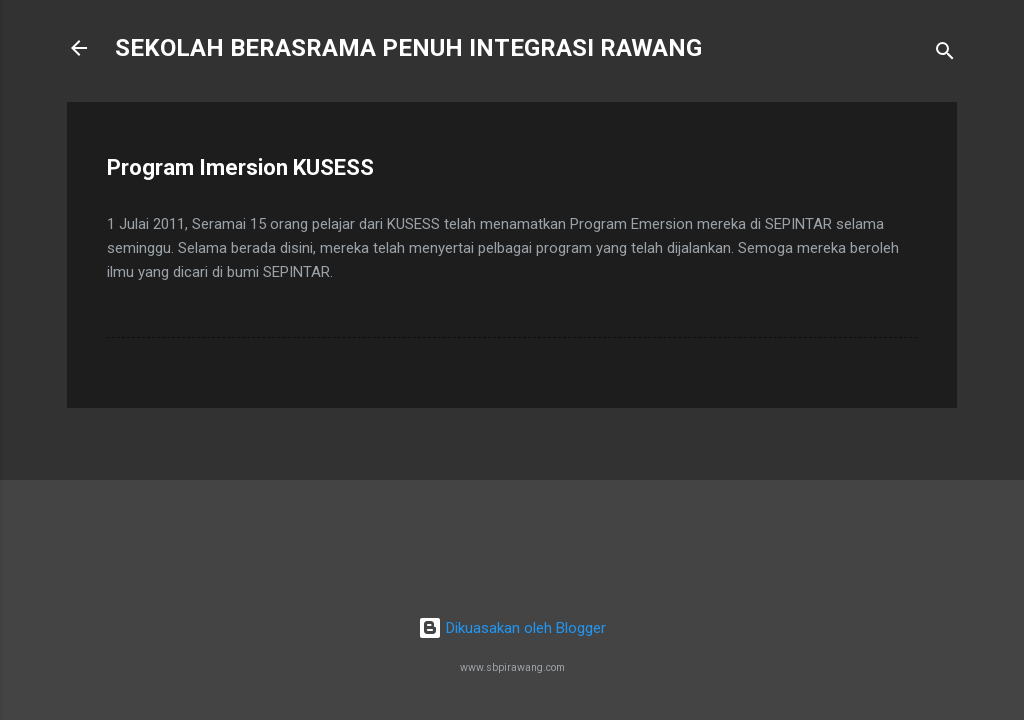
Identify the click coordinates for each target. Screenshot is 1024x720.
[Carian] (945, 54)
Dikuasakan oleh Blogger (512, 628)
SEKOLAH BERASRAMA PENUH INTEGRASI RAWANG (408, 48)
